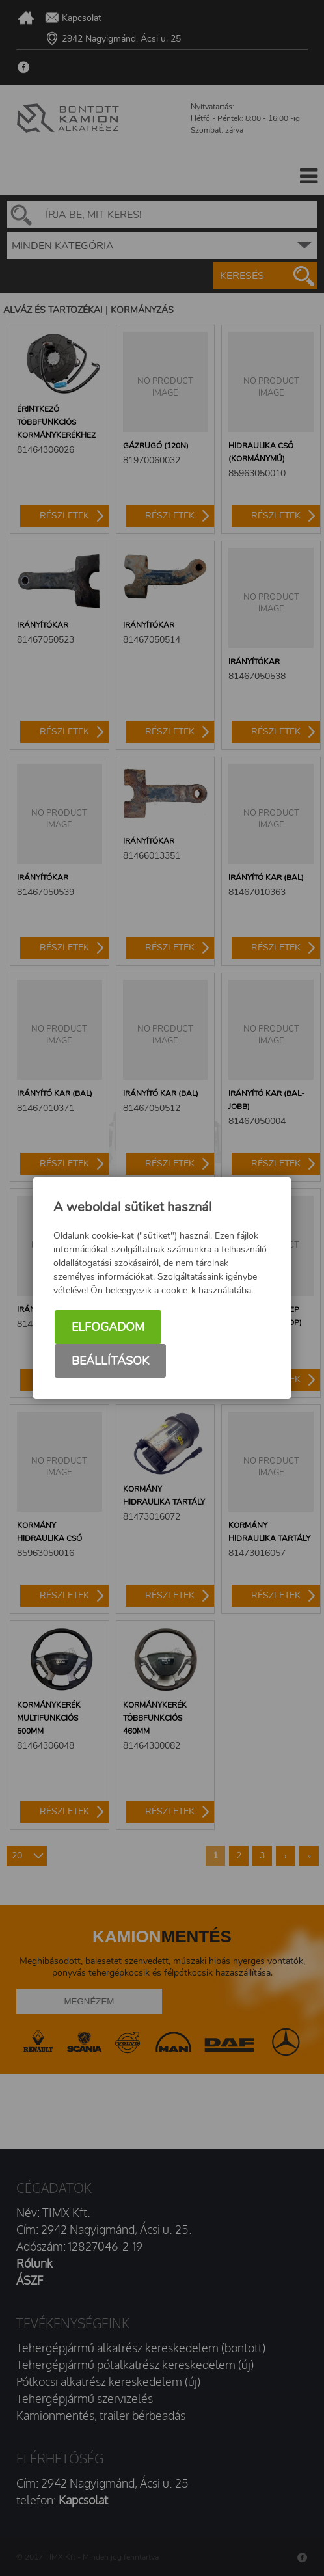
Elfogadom (108, 1327)
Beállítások (110, 1361)
